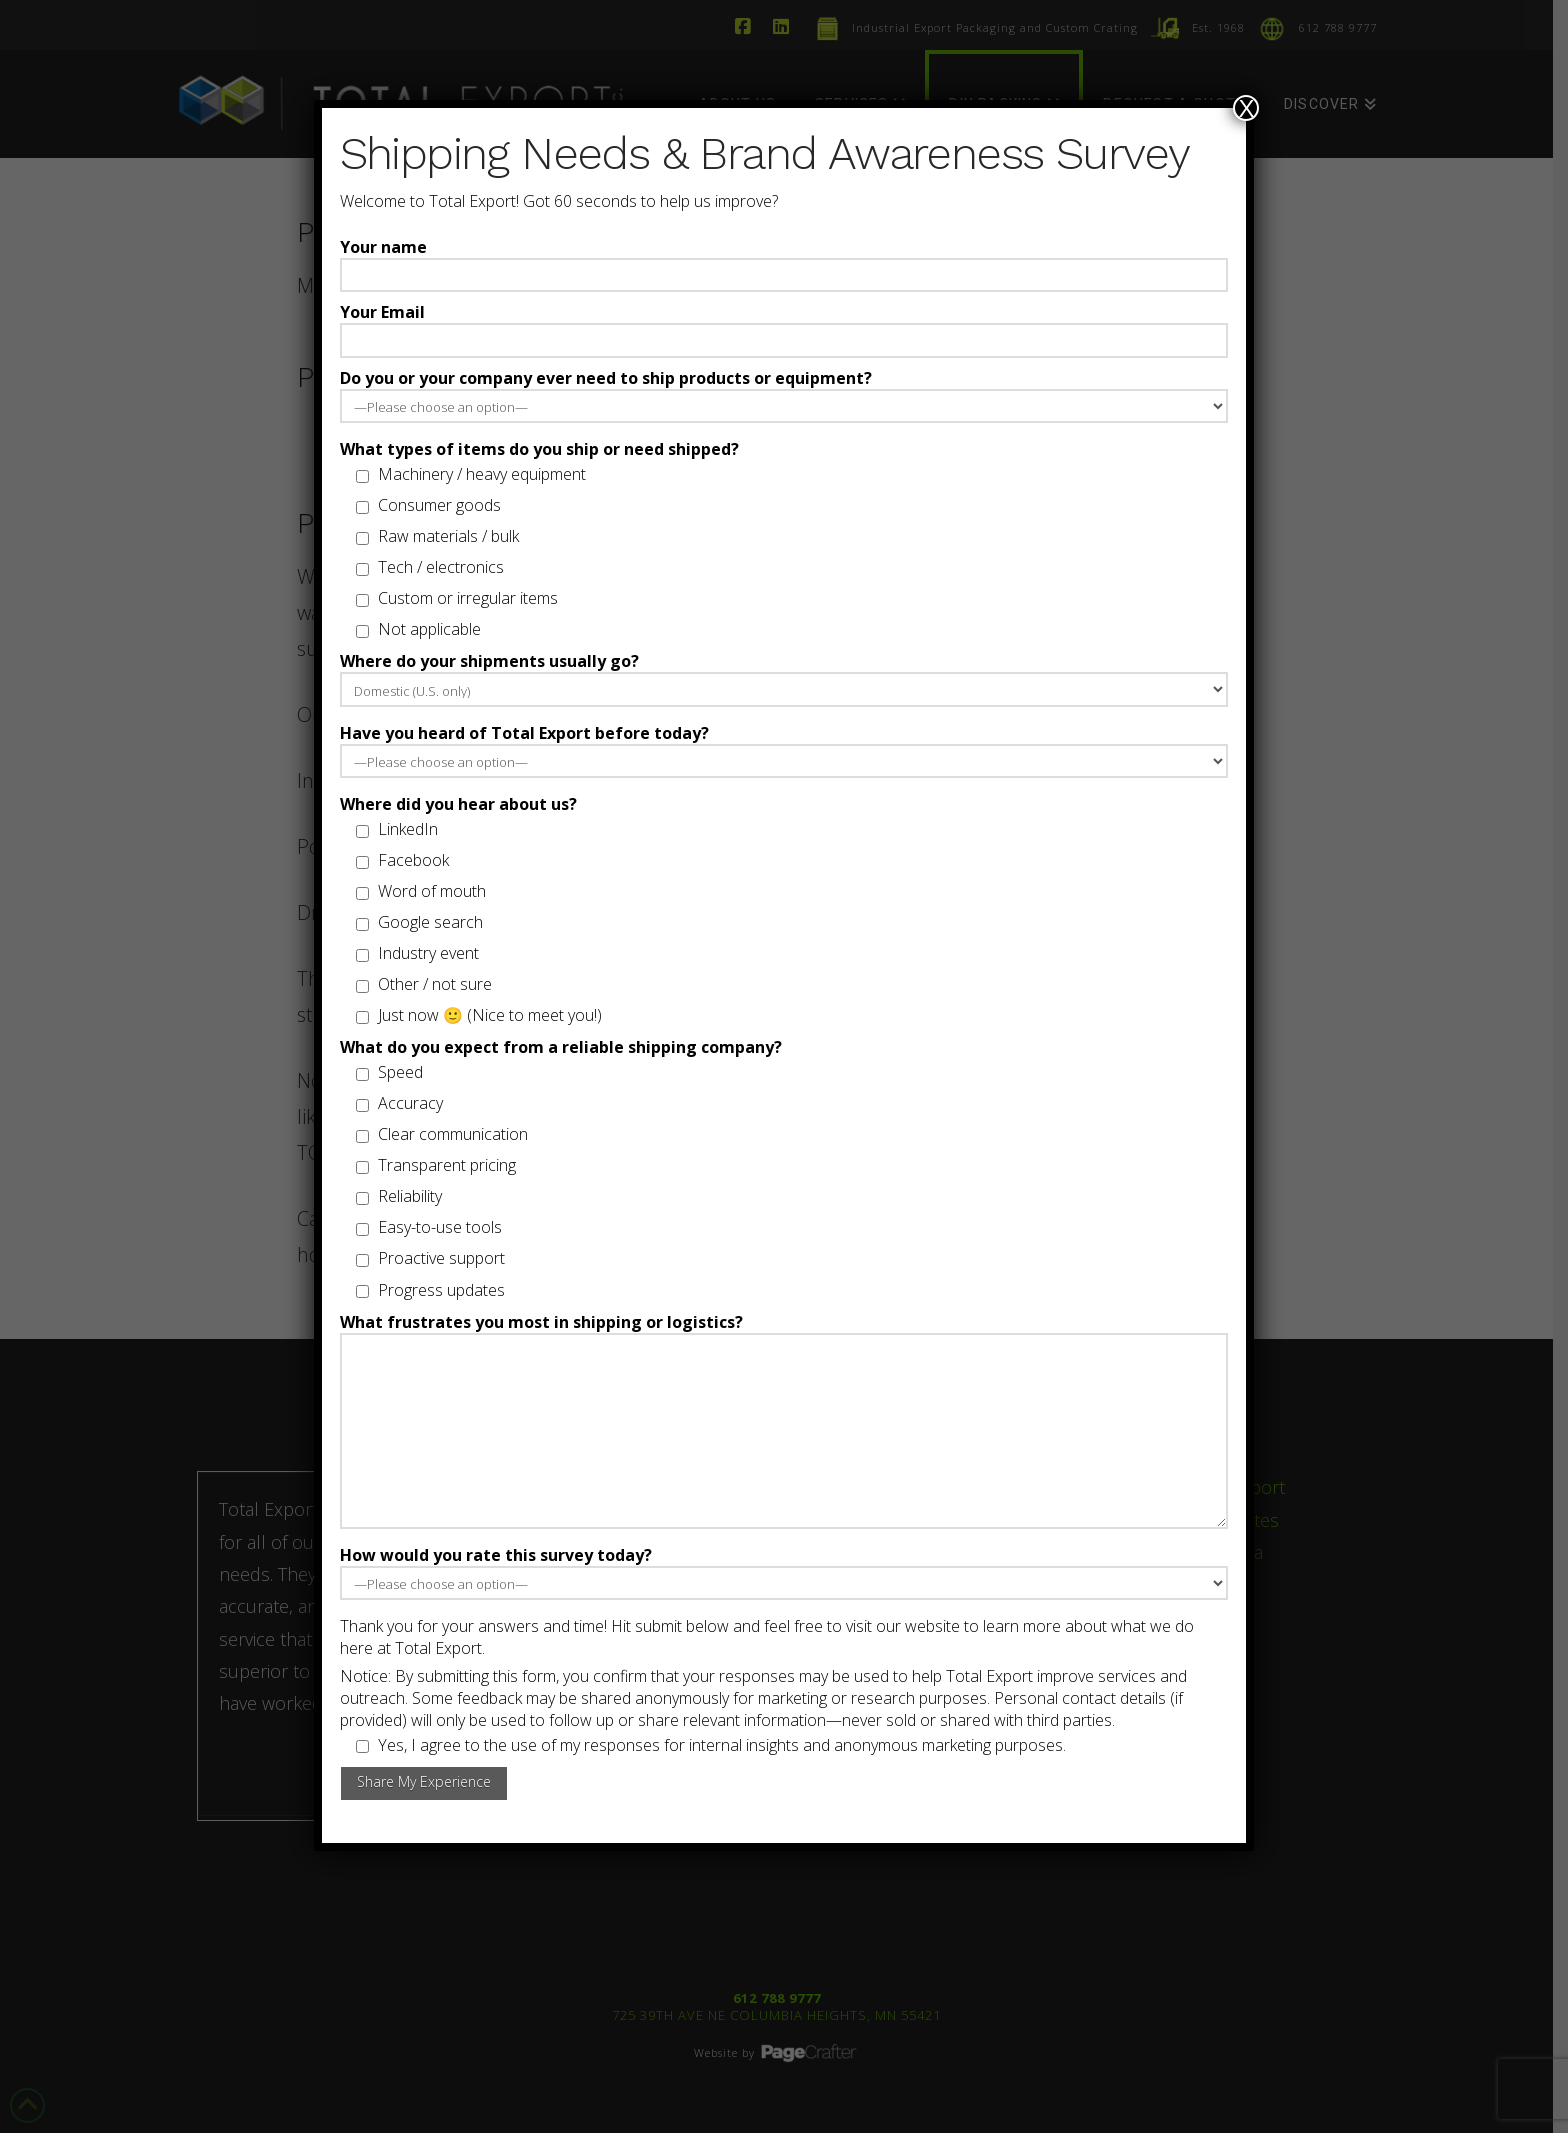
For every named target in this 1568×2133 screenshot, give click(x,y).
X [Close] (1246, 108)
